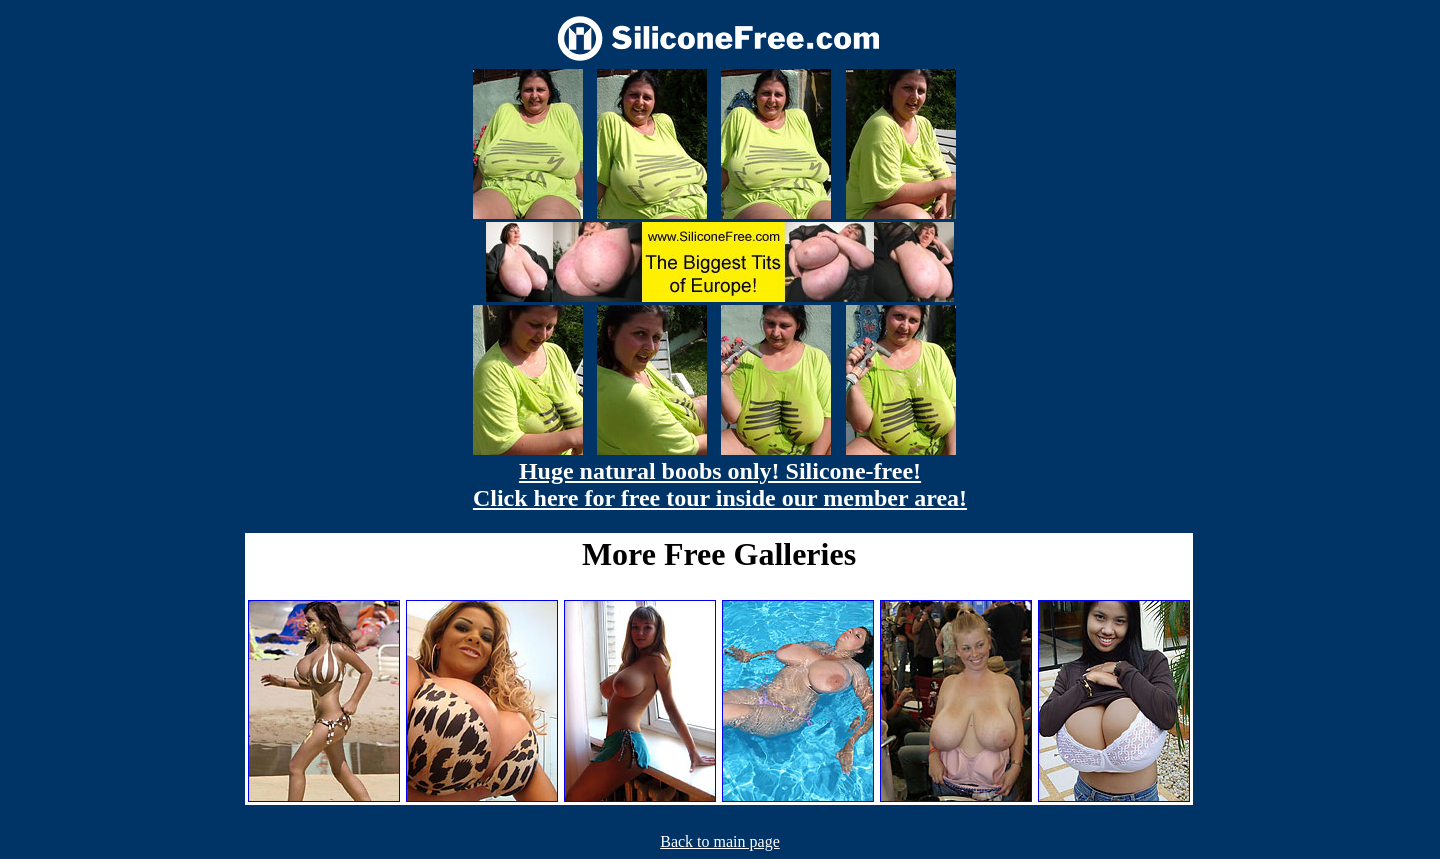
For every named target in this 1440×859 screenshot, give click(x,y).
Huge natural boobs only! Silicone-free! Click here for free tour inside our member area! (720, 484)
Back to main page (720, 841)
